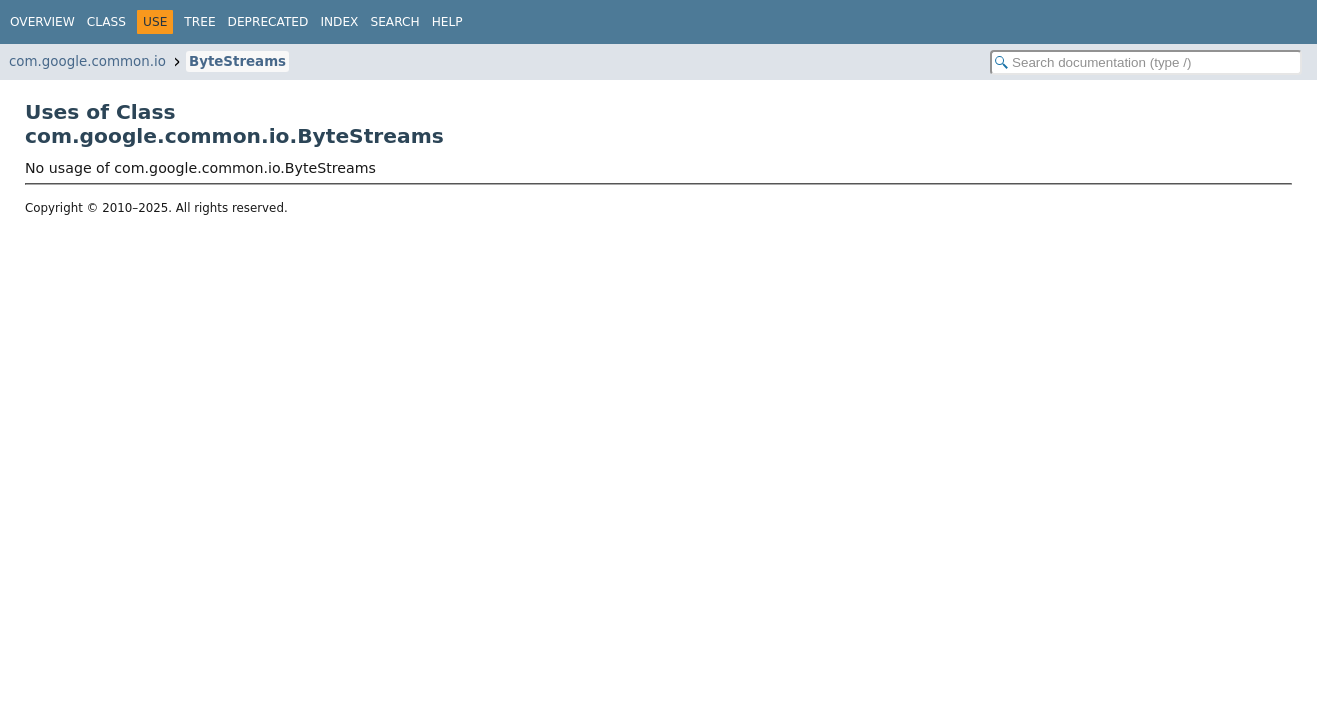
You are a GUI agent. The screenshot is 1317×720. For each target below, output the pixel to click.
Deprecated (268, 22)
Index (339, 22)
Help (447, 22)
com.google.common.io (87, 61)
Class (106, 22)
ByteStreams (237, 61)
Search (394, 22)
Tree (199, 22)
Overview (42, 22)
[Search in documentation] (1146, 62)
